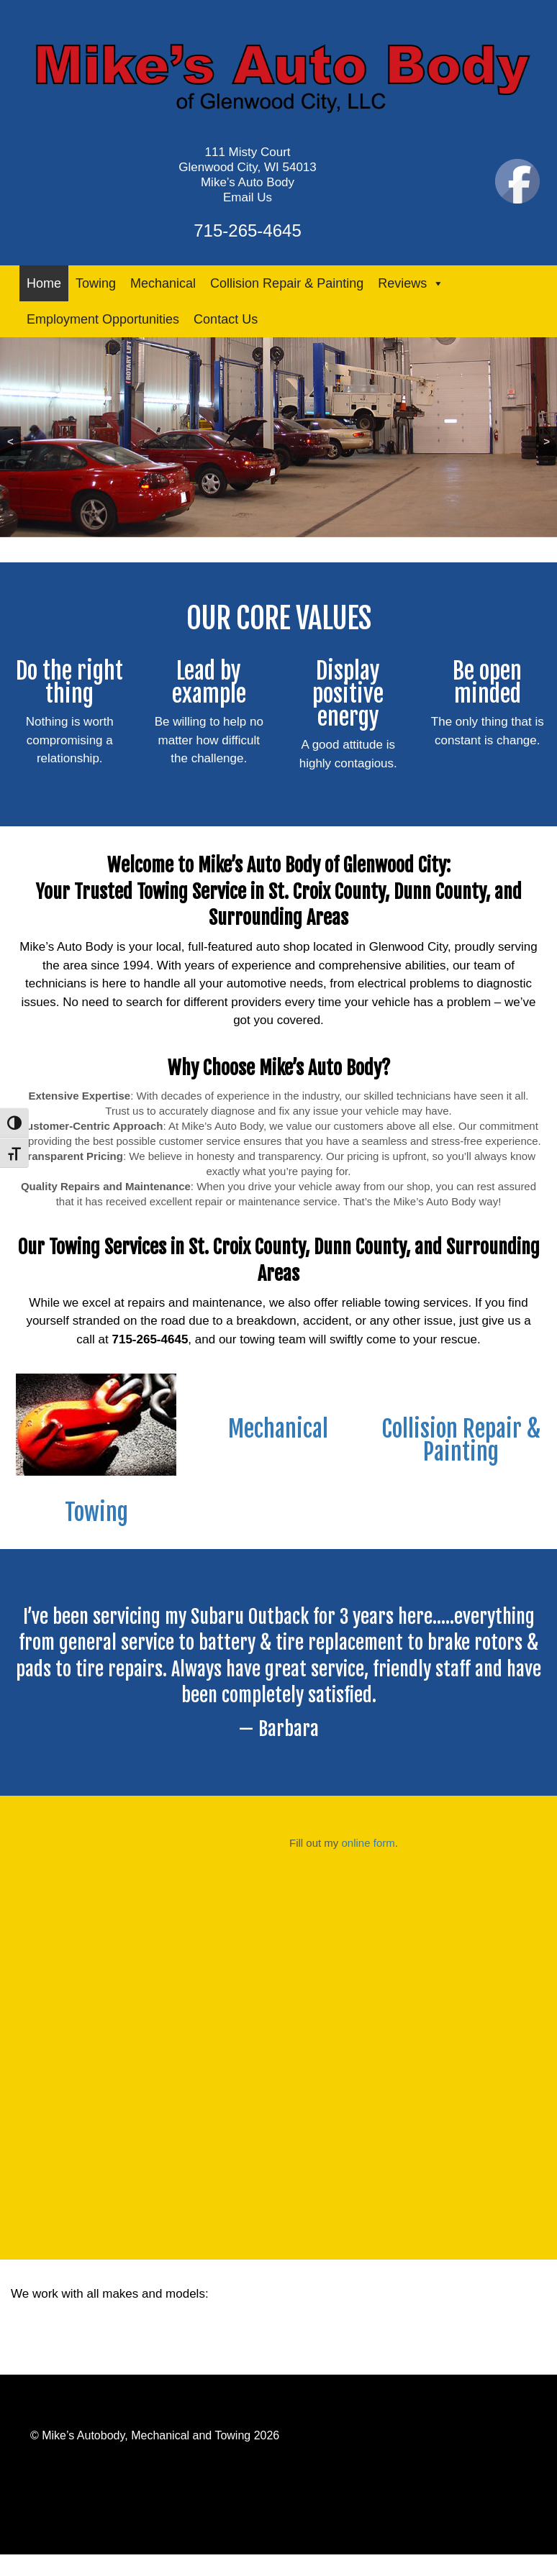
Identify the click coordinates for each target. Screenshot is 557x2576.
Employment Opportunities (103, 319)
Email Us (247, 197)
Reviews (411, 283)
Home (44, 283)
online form (368, 1843)
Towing (96, 283)
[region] (278, 437)
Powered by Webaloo (85, 2403)
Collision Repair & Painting (286, 283)
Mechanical (163, 283)
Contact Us (226, 319)
